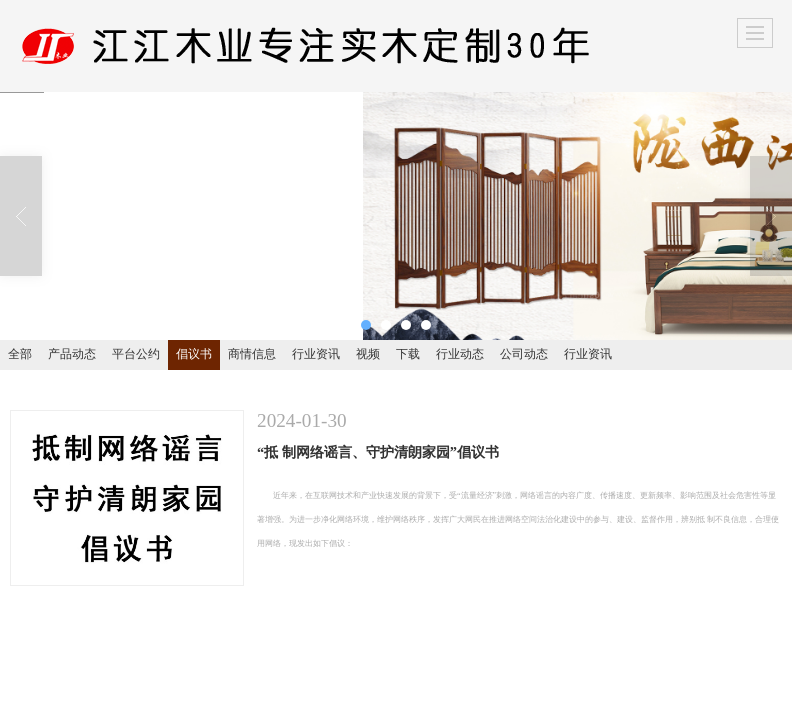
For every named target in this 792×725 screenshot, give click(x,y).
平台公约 (136, 354)
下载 (408, 354)
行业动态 (460, 354)
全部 (20, 354)
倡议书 (194, 354)
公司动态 (524, 354)
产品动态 (72, 354)
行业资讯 (316, 354)
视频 (368, 354)
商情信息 (252, 354)
